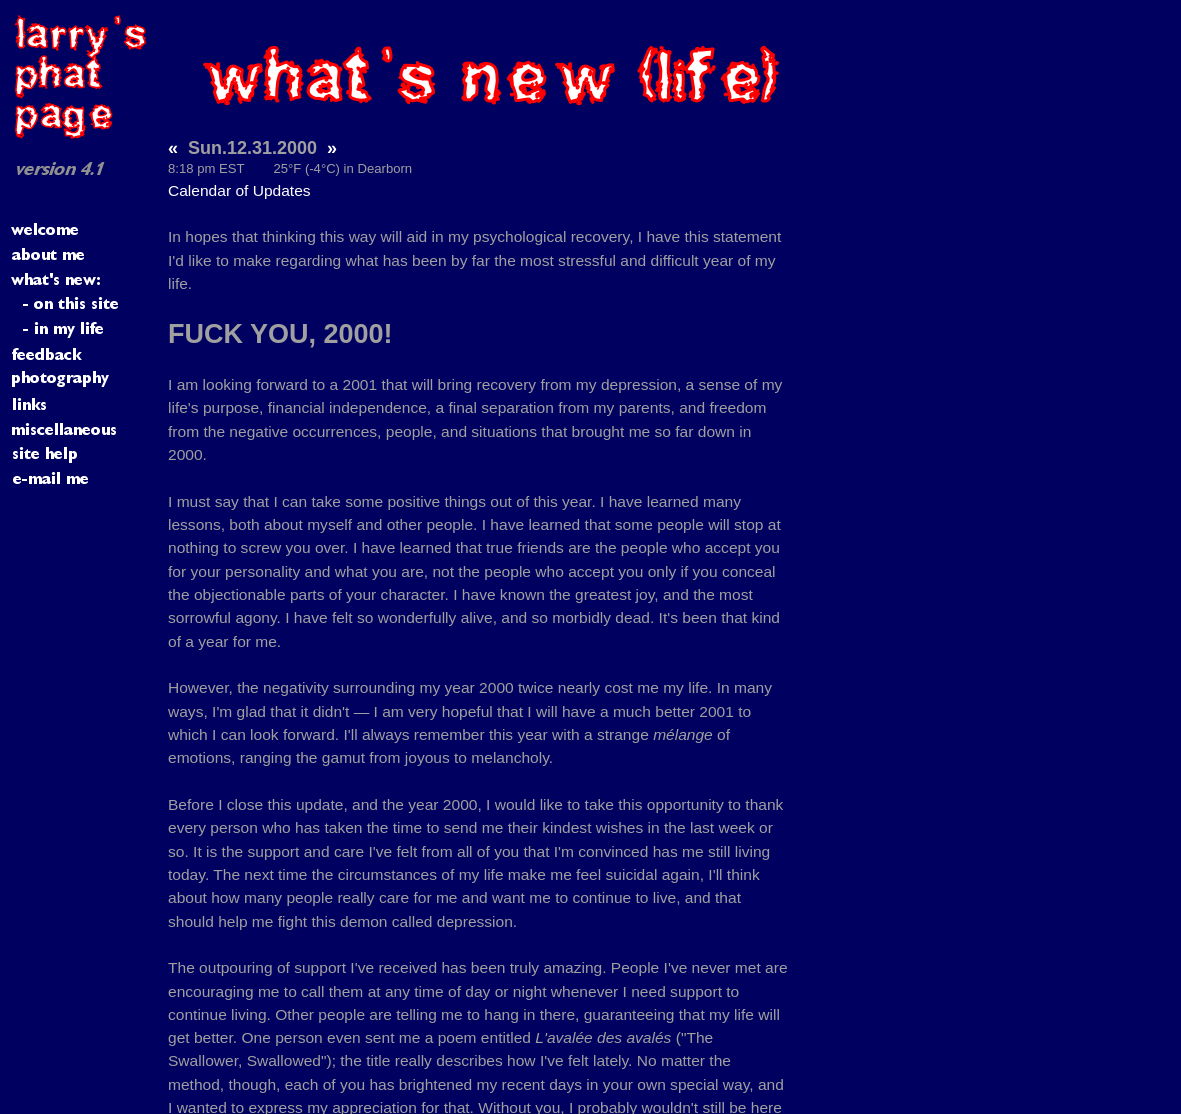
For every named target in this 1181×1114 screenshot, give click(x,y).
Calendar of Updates (239, 190)
